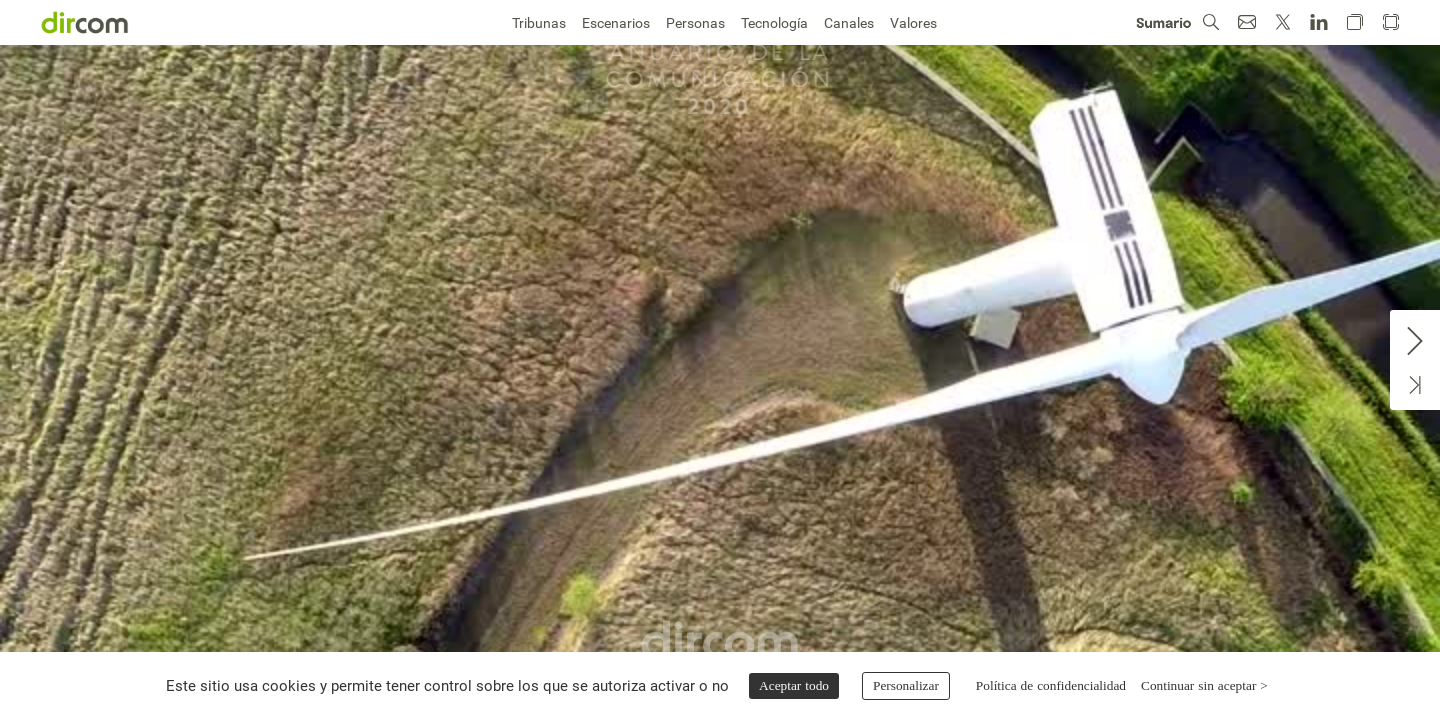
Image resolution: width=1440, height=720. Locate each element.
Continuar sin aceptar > (1204, 685)
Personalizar (906, 685)
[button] (1211, 22)
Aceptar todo (794, 685)
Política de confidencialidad (1051, 685)
